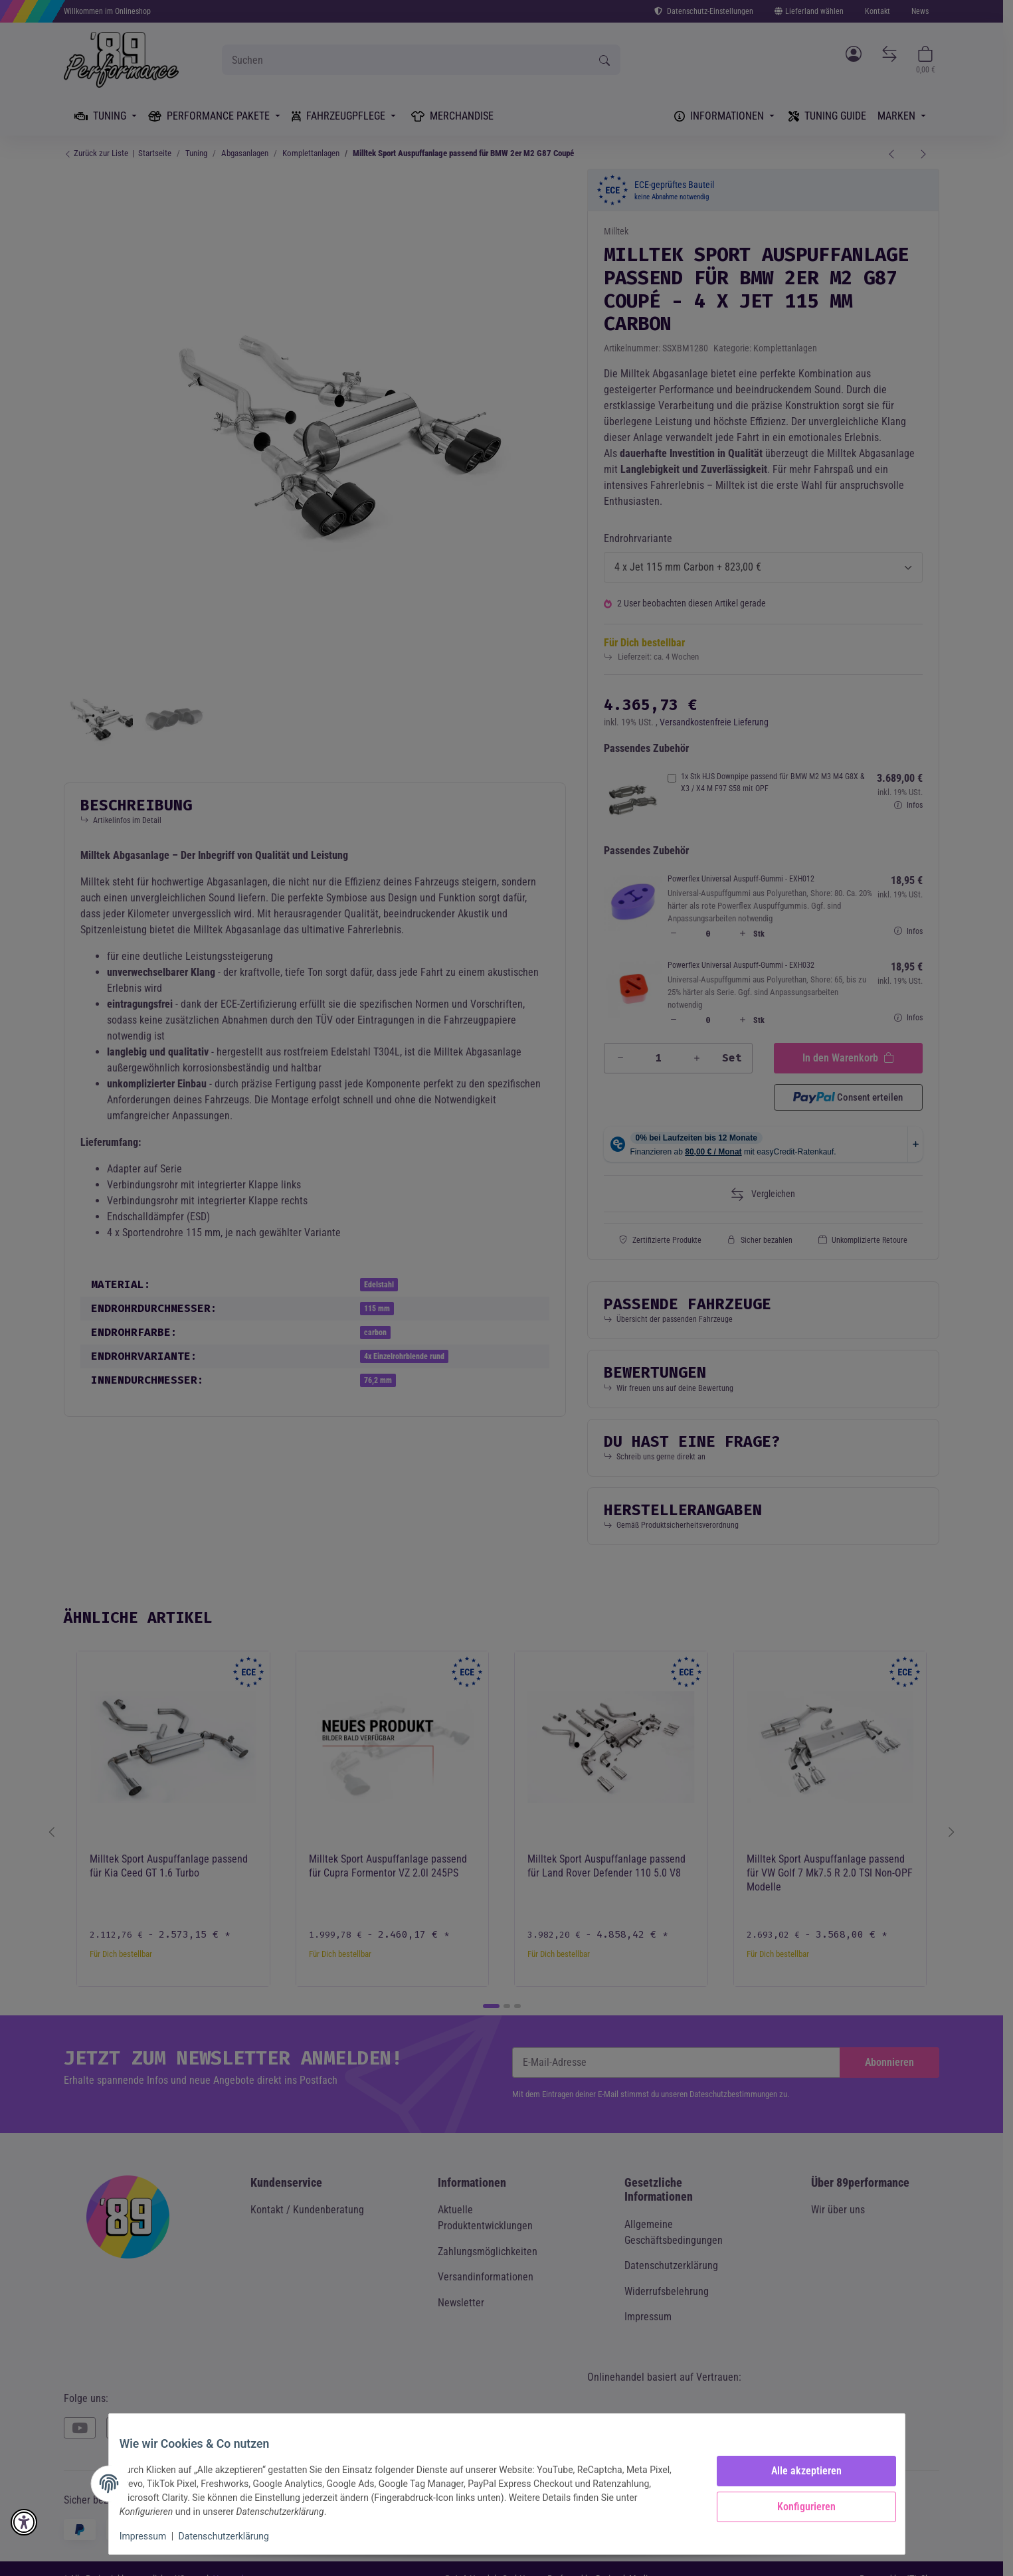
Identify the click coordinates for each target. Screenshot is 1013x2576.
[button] (24, 2522)
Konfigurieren (796, 2506)
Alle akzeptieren (796, 2470)
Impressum (153, 2536)
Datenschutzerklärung (234, 2536)
